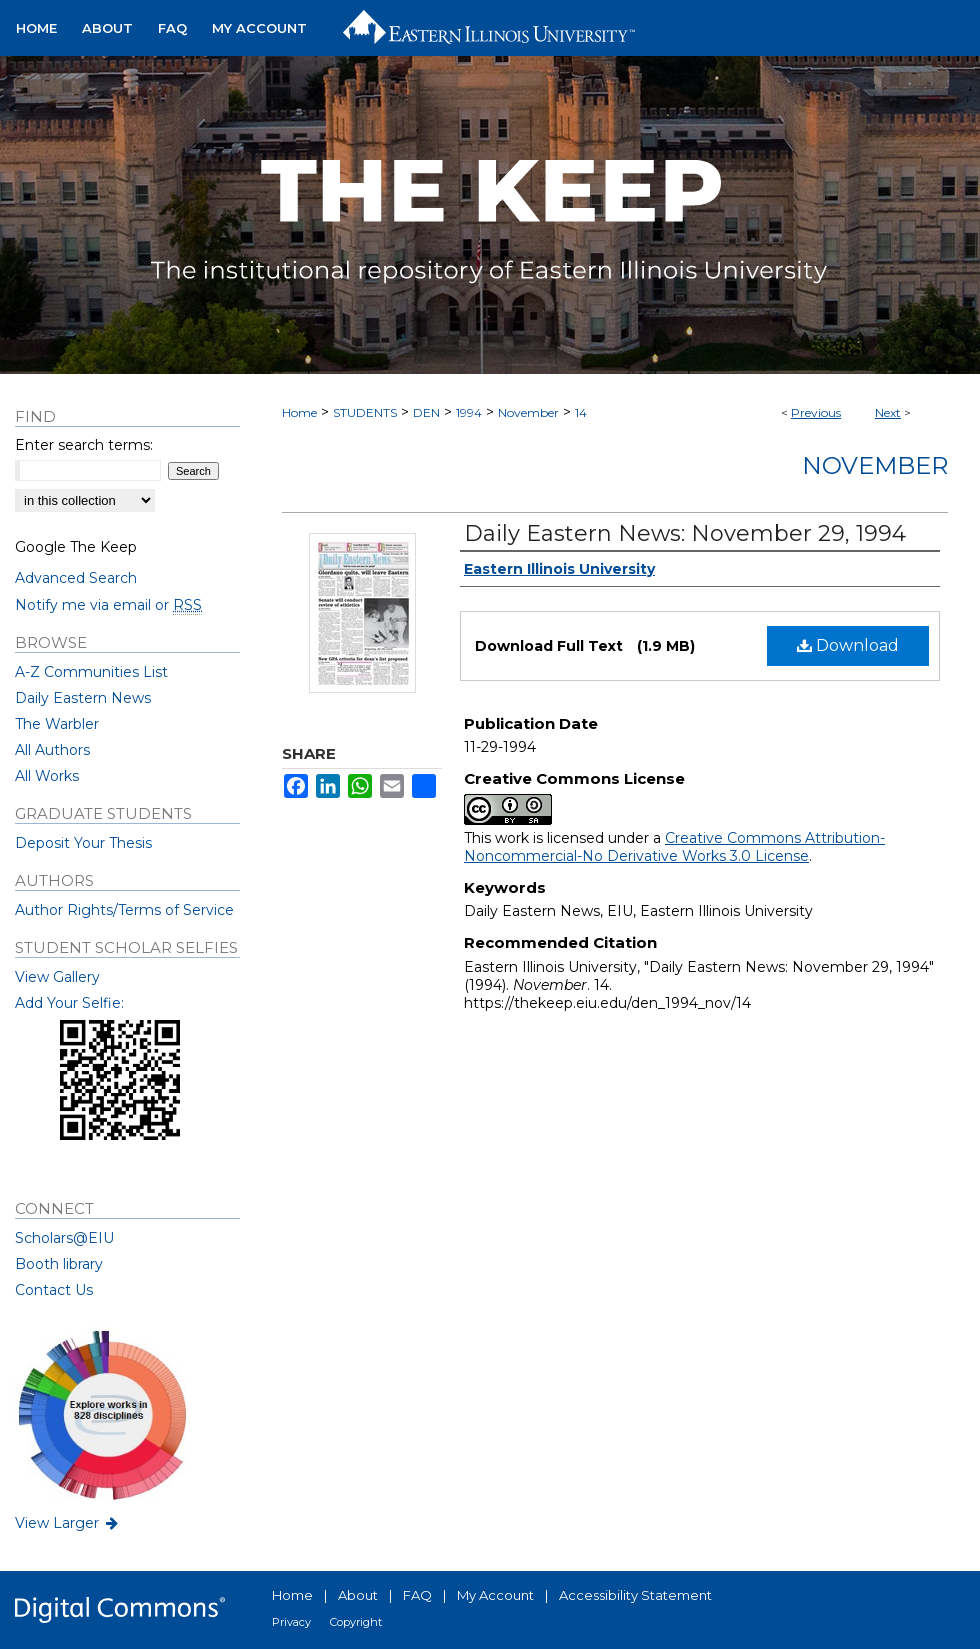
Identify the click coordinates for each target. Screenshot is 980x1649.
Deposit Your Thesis (83, 843)
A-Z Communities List (91, 672)
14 (581, 412)
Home (299, 412)
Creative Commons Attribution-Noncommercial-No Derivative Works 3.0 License (674, 847)
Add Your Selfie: (69, 1003)
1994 (469, 412)
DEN (426, 412)
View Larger (68, 1523)
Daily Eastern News (83, 698)
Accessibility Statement (635, 1595)
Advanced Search (76, 578)
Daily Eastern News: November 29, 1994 (685, 533)
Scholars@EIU (64, 1238)
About (358, 1595)
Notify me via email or (108, 605)
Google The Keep (76, 547)
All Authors (52, 750)
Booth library (59, 1264)
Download (848, 645)
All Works (47, 776)
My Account (495, 1595)
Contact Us (54, 1290)
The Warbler (57, 724)
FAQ (417, 1595)
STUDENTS (365, 412)
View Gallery (57, 977)
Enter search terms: (84, 445)
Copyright (356, 1622)
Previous (816, 412)
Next (888, 412)
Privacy (291, 1622)
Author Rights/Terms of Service (124, 910)
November (528, 412)
